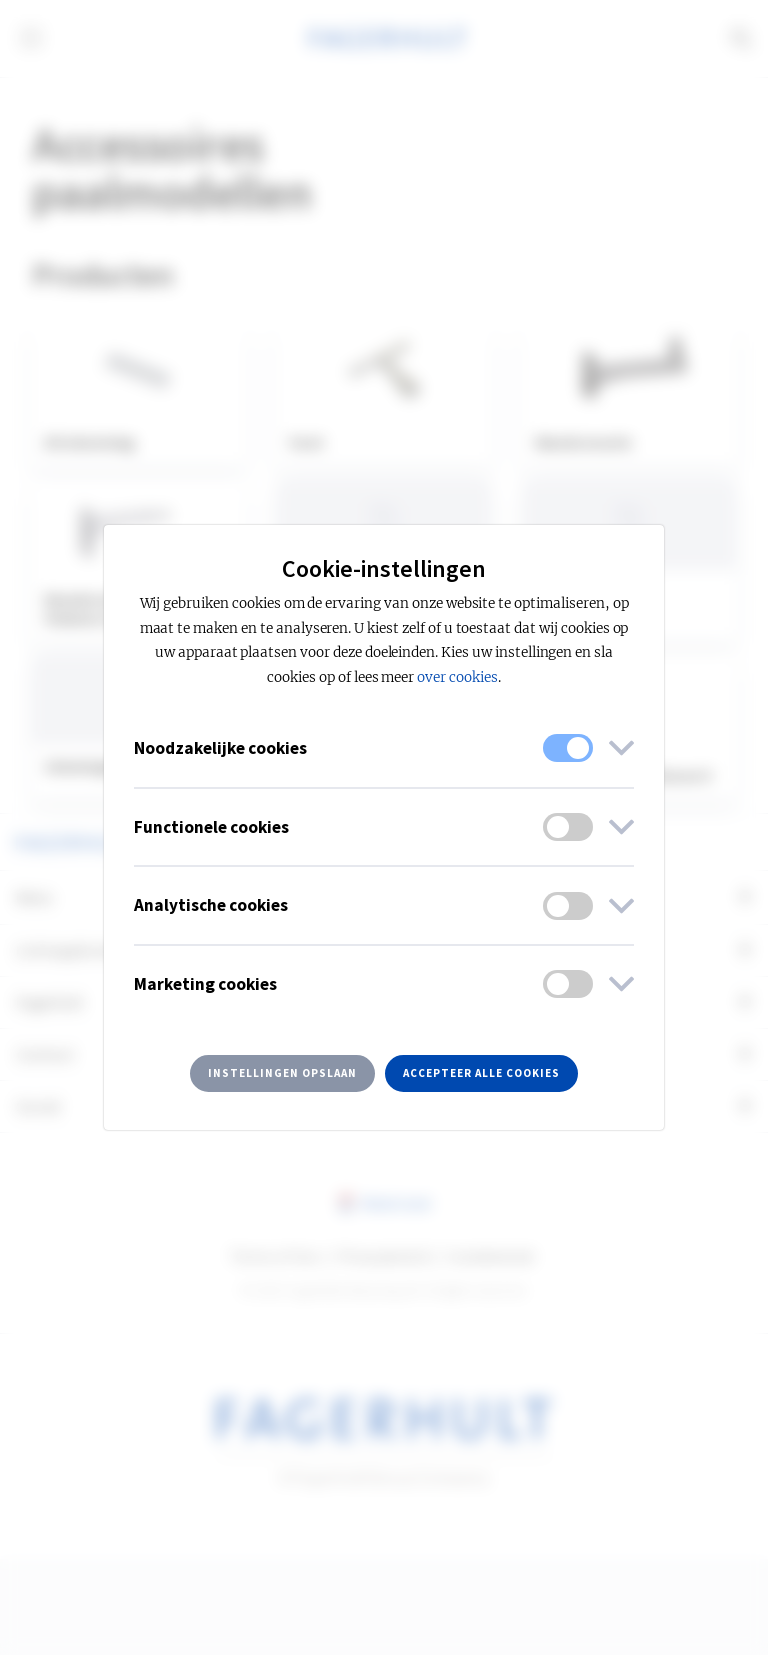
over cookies (457, 677)
